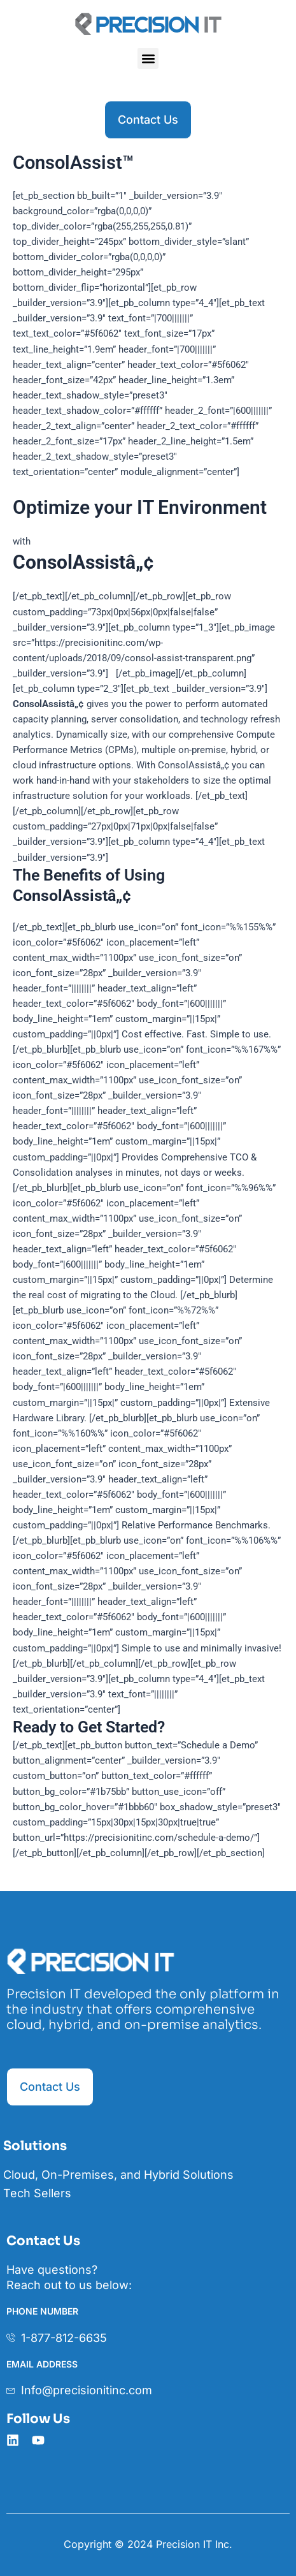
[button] (148, 58)
